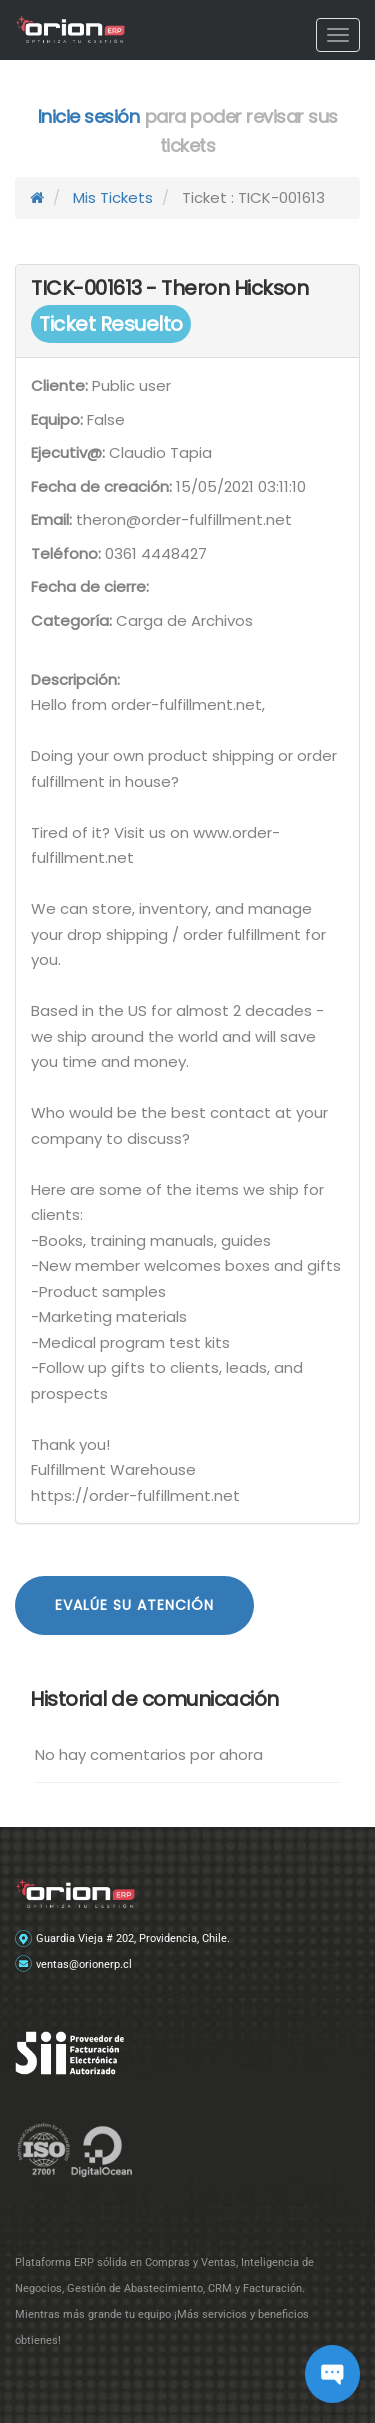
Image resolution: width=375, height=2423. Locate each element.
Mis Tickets (113, 197)
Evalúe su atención (134, 1605)
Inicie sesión (89, 116)
